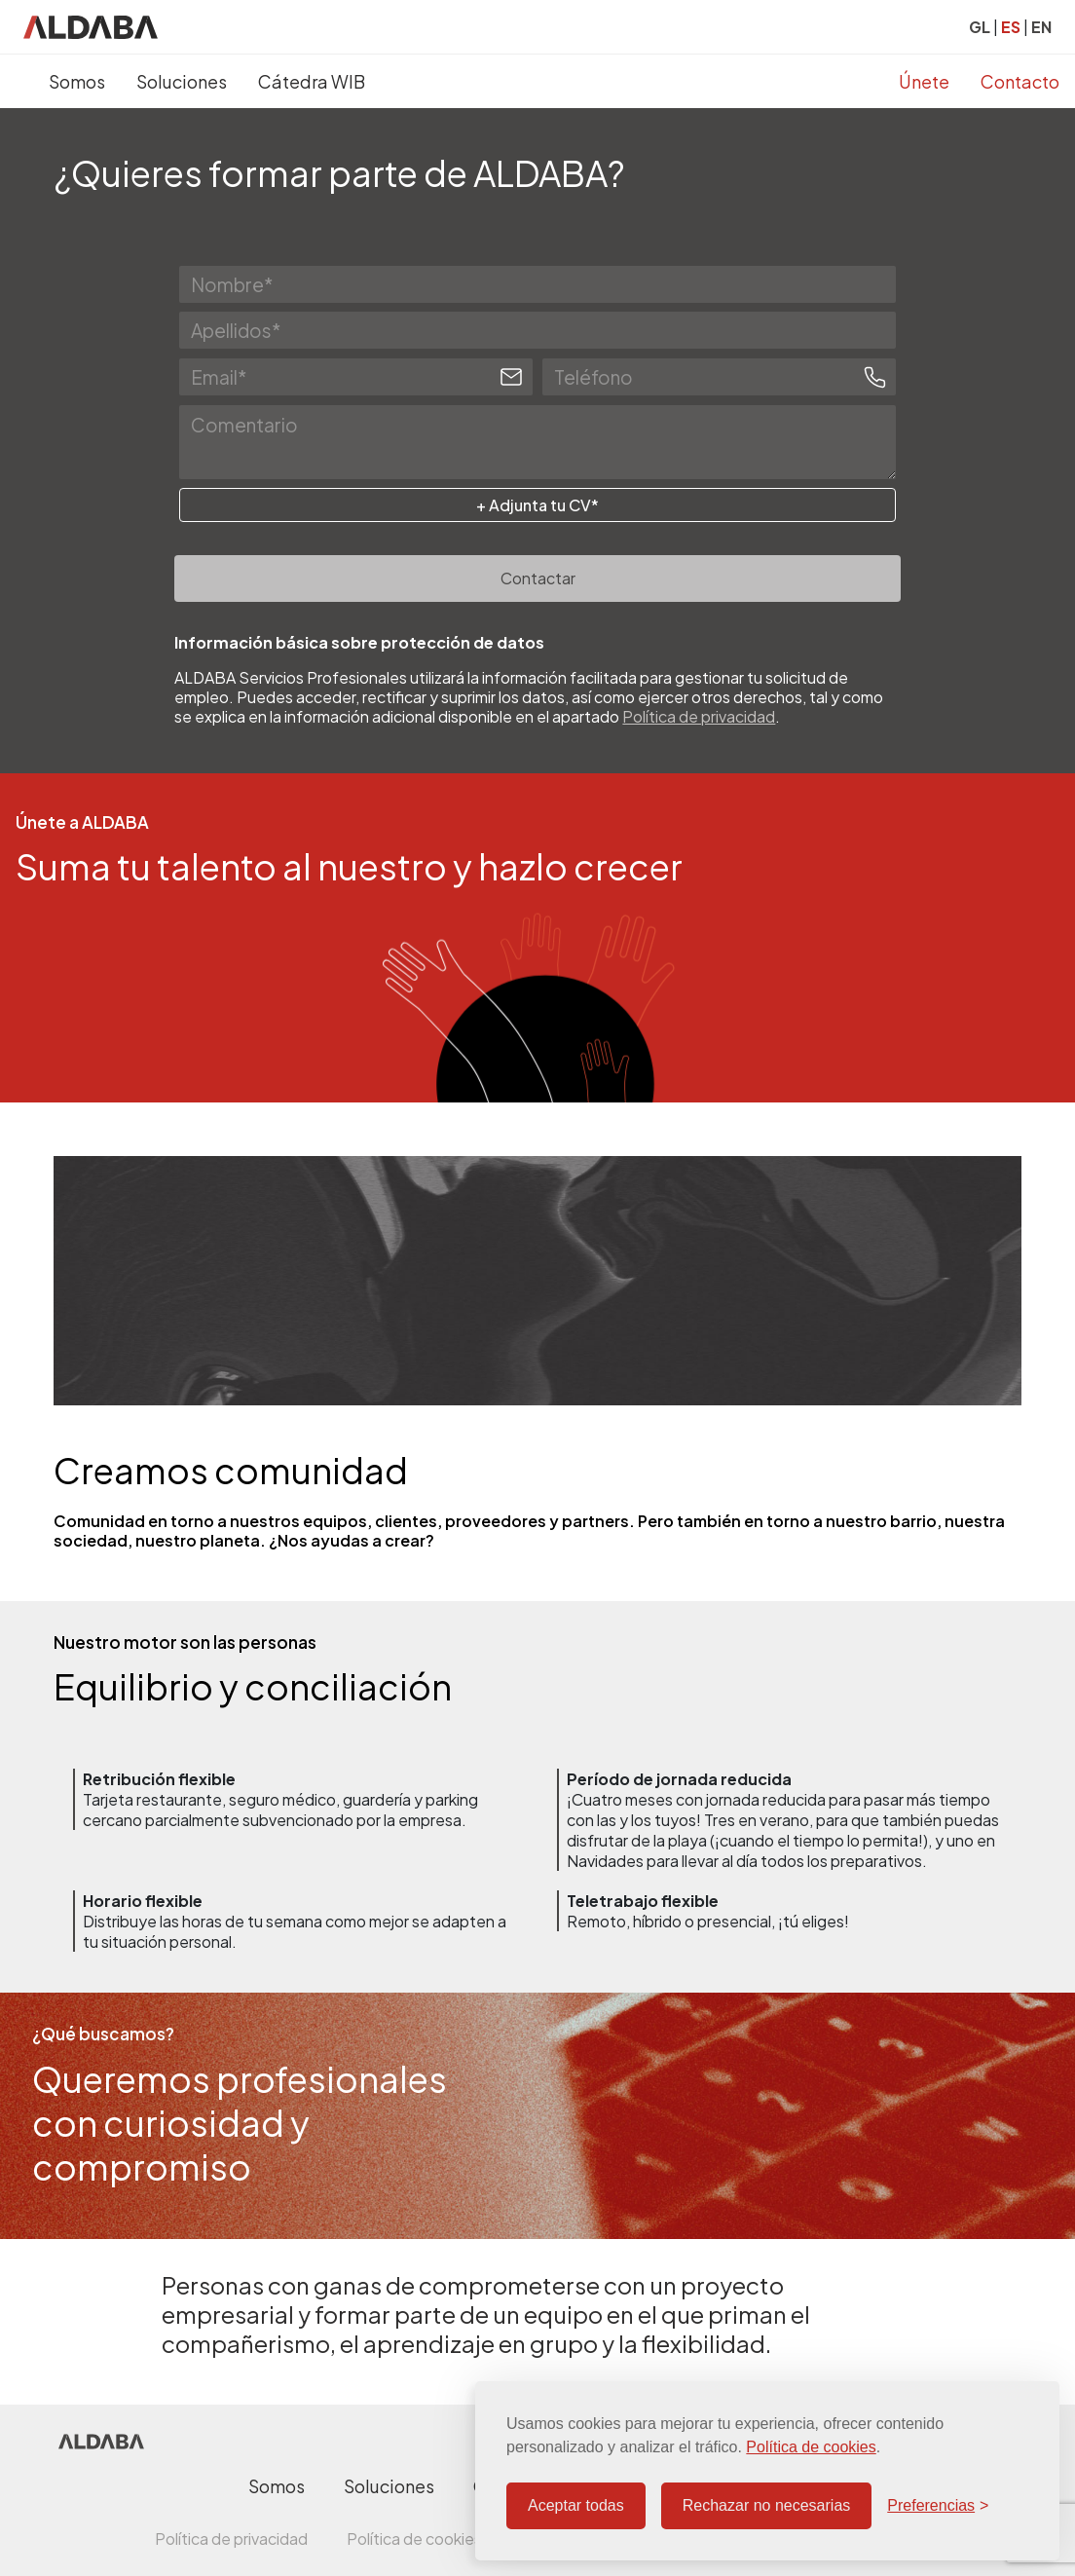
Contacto (1020, 81)
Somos (77, 81)
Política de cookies (810, 2447)
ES (1010, 27)
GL (979, 27)
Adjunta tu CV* (542, 505)
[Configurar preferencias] (937, 2506)
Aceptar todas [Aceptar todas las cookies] (576, 2505)
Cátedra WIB (311, 81)
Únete (924, 81)
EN (1041, 27)
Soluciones (181, 81)
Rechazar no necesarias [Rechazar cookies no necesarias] (767, 2505)
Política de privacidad (698, 716)
